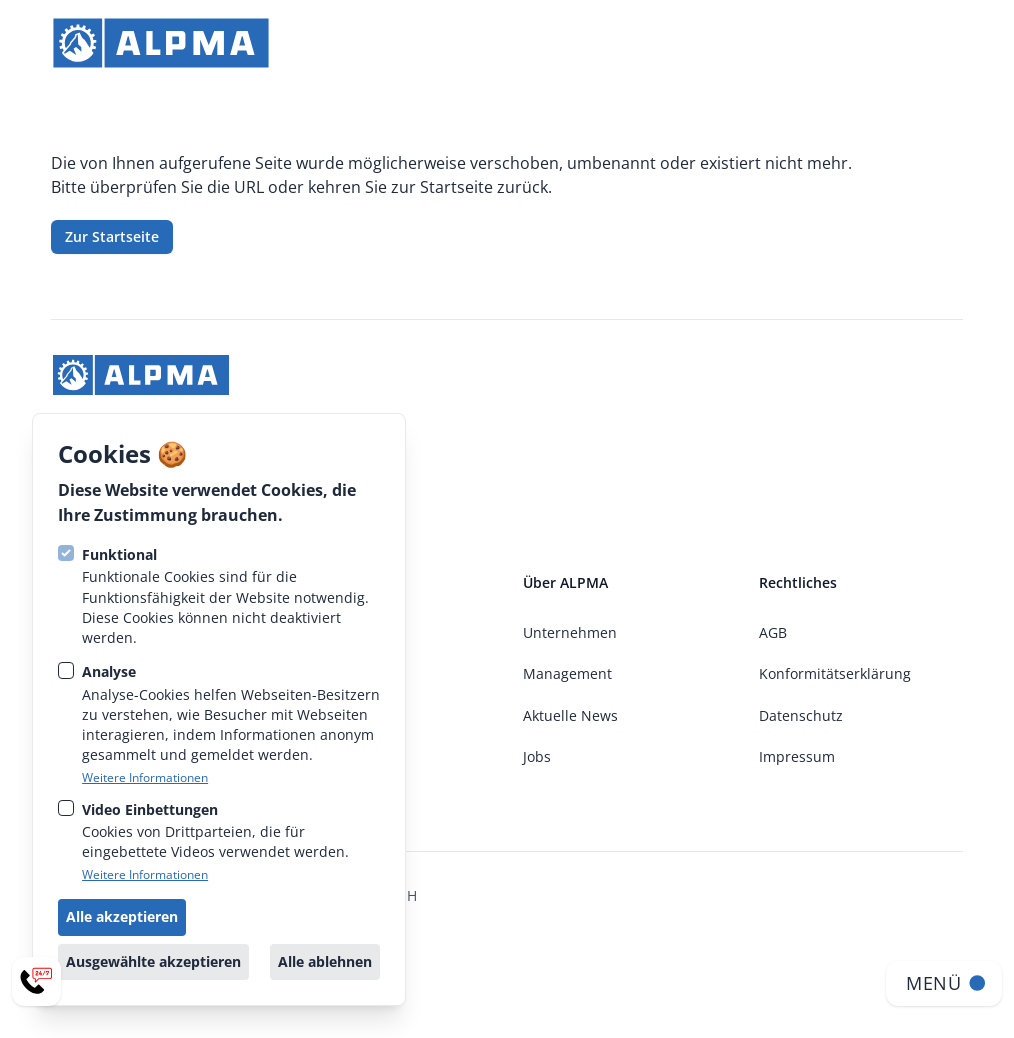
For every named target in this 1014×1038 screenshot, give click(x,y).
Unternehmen (570, 632)
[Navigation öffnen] (944, 983)
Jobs (537, 756)
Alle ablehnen (325, 961)
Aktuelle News (570, 715)
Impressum (797, 756)
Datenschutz (801, 715)
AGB (773, 632)
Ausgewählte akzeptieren (153, 961)
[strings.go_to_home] (161, 43)
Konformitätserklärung (835, 673)
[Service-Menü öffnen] (36, 981)
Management (567, 673)
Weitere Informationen (145, 778)
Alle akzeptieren (122, 916)
